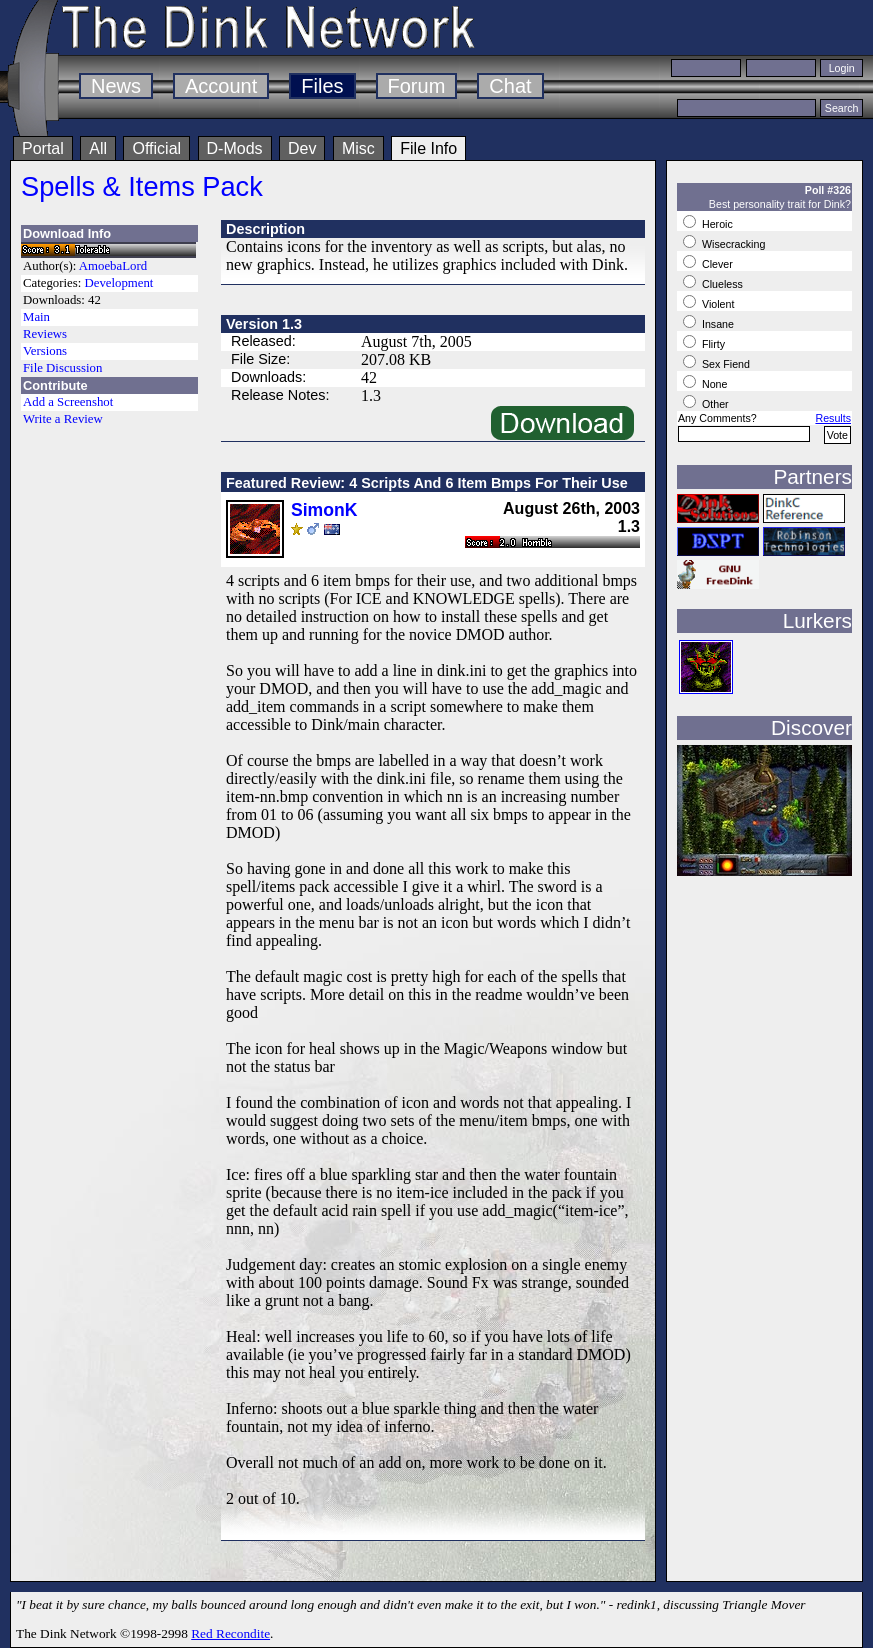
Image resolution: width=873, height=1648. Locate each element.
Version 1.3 (264, 324)
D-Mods (235, 148)
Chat (510, 86)
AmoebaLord (113, 266)
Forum (417, 86)
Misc (358, 148)
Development (118, 283)
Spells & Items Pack (142, 186)
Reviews (45, 334)
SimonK (324, 510)
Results (833, 418)
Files (322, 86)
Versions (45, 351)
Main (36, 317)
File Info (428, 148)
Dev (302, 148)
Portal (43, 148)
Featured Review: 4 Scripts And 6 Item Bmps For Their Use (427, 483)
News (116, 86)
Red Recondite (230, 1633)
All (98, 148)
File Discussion (62, 368)
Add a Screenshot (68, 402)
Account (221, 86)
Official (156, 148)
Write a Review (63, 419)
